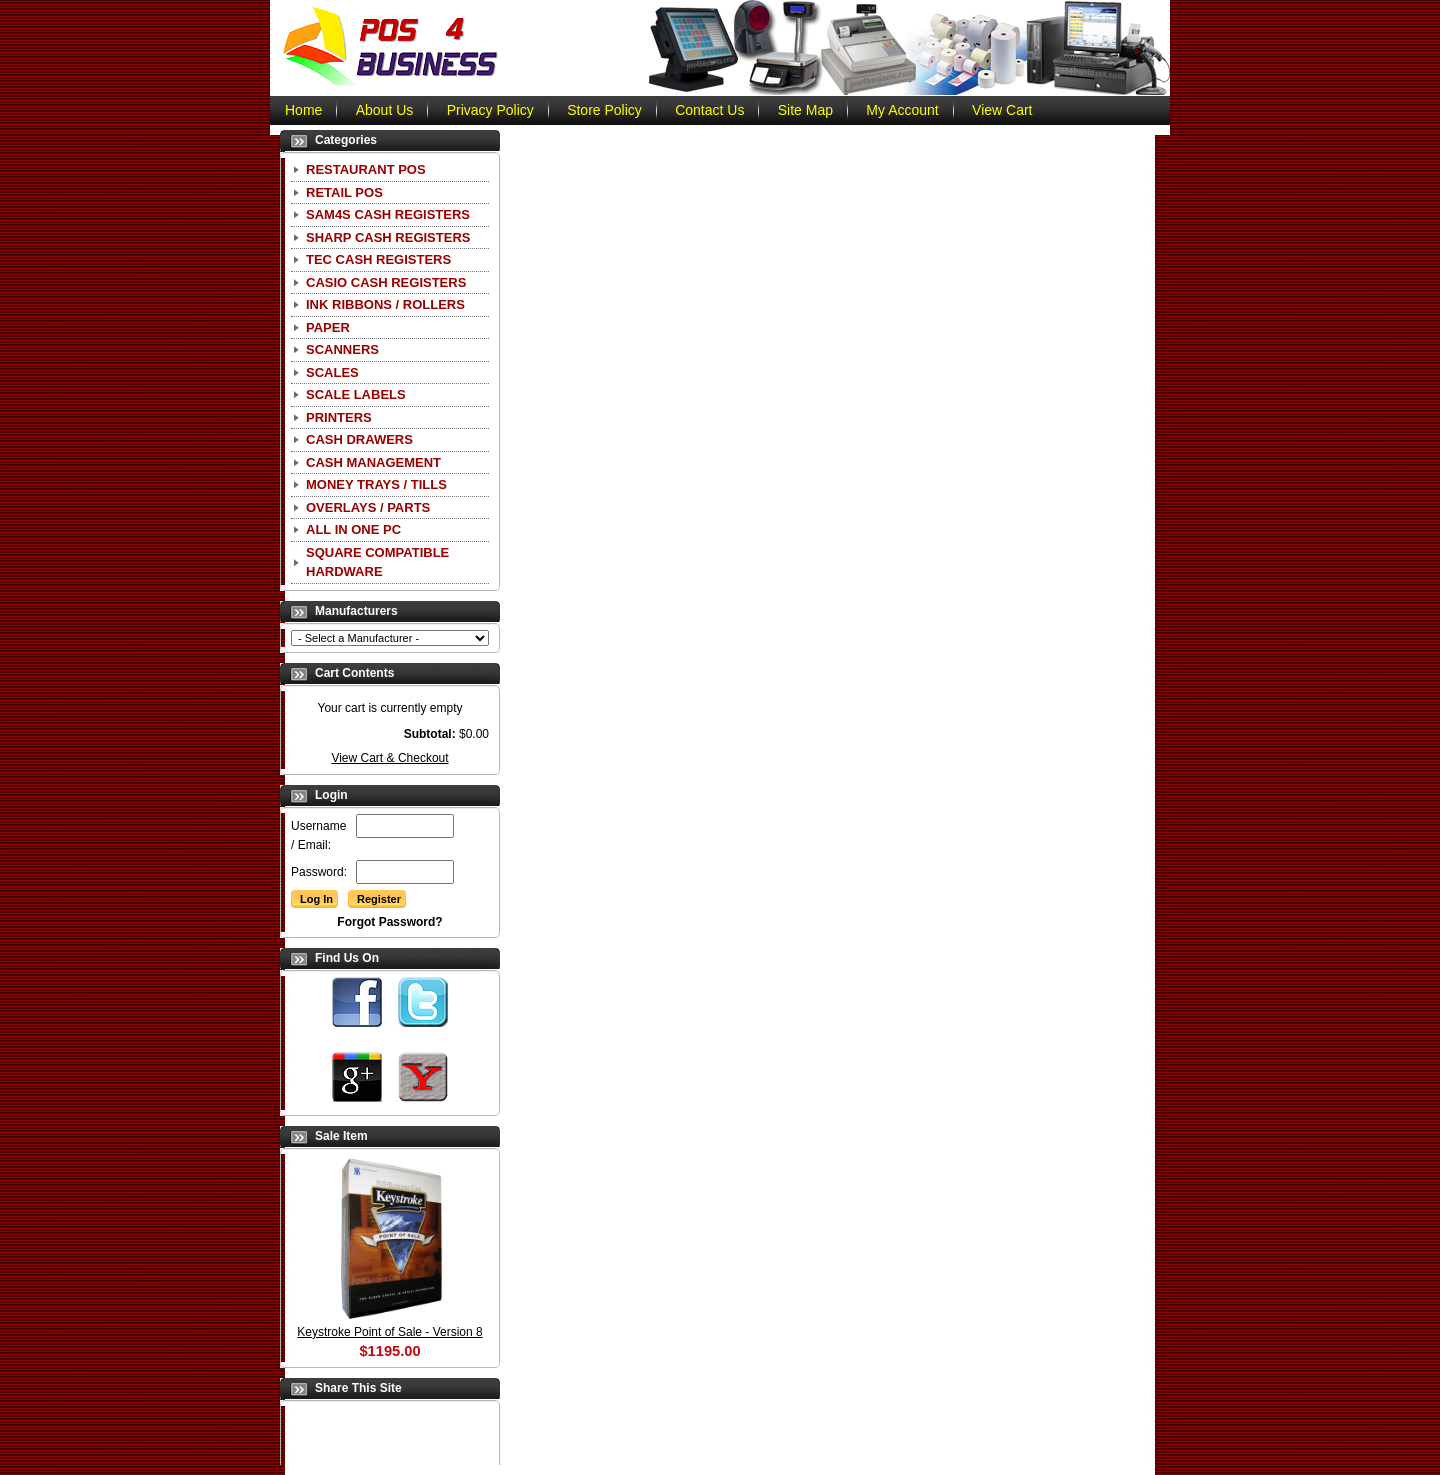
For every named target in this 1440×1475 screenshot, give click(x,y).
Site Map (805, 110)
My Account (902, 110)
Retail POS (344, 192)
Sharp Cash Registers (388, 237)
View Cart (1002, 110)
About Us (385, 110)
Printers (339, 417)
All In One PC (353, 529)
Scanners (342, 349)
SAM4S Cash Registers (388, 214)
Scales (332, 372)
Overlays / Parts (368, 507)
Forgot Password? (389, 922)
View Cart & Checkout (389, 758)
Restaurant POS (366, 169)
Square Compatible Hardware (377, 562)
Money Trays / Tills (376, 484)
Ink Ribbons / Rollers (385, 304)
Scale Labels (356, 394)
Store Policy (604, 110)
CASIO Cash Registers (386, 282)
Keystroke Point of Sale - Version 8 (389, 1332)
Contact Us (709, 110)
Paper (328, 327)
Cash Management (373, 462)
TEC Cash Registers (378, 259)
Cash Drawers (359, 439)
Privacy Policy (490, 110)
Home (303, 110)
